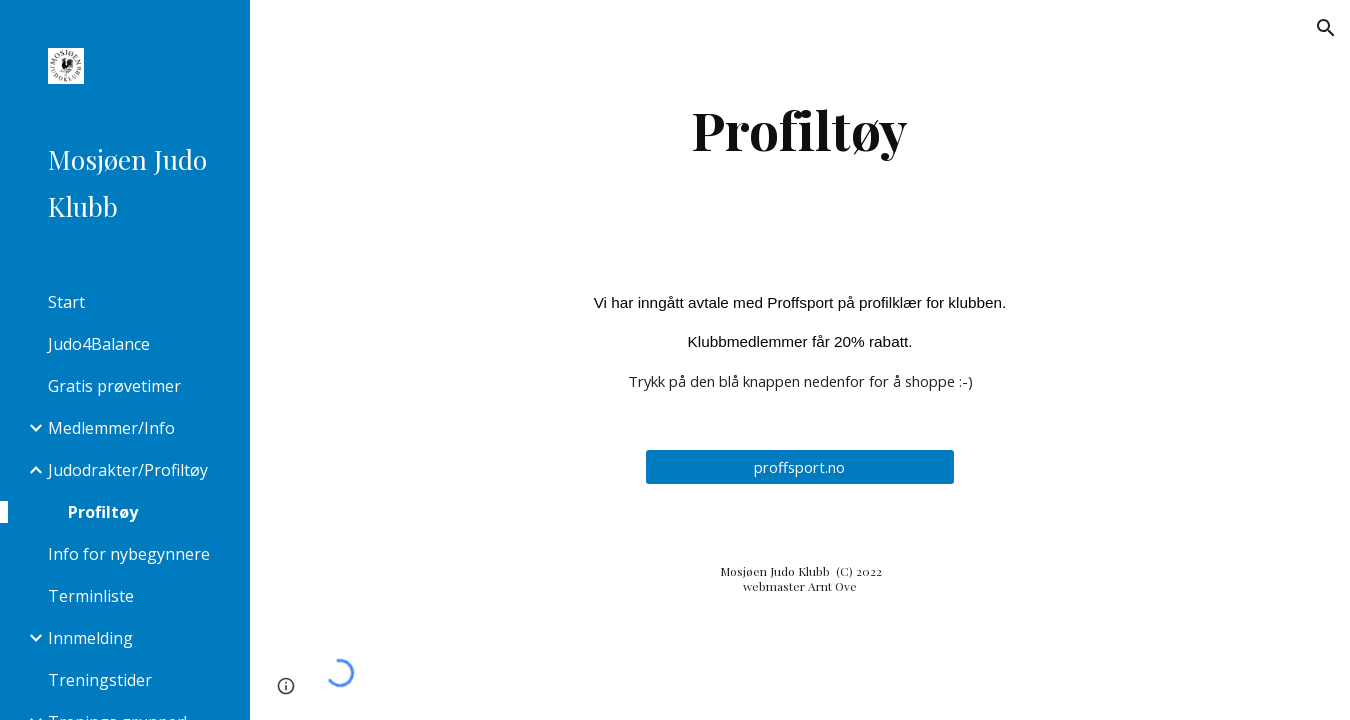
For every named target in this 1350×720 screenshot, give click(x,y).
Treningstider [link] (100, 680)
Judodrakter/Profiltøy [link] (128, 470)
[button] (1326, 28)
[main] (800, 129)
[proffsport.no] (800, 466)
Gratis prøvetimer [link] (114, 386)
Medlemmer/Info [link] (111, 428)
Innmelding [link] (90, 638)
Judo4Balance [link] (99, 344)
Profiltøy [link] (103, 512)
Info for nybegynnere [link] (129, 554)
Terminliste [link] (91, 596)
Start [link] (66, 302)
